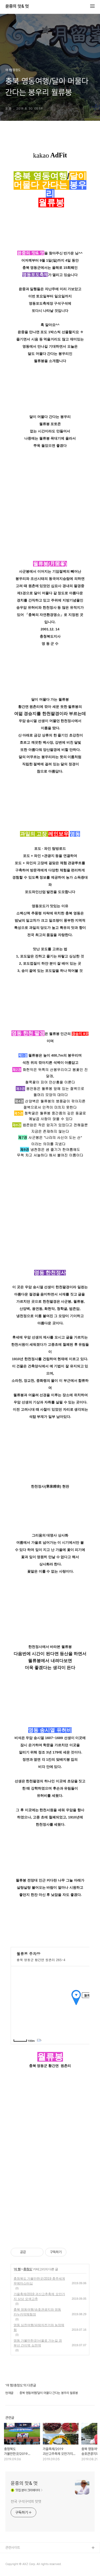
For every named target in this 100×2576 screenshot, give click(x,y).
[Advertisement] (50, 2175)
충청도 (27, 2269)
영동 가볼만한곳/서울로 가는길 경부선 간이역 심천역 (38, 2343)
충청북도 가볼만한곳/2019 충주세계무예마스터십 (39, 2281)
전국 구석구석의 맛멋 (26, 2501)
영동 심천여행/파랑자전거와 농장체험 (39, 2327)
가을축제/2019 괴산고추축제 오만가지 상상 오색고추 (39, 2296)
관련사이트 (12, 2548)
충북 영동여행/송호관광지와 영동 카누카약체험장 (37, 2312)
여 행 (17, 2269)
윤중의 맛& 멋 (17, 6)
